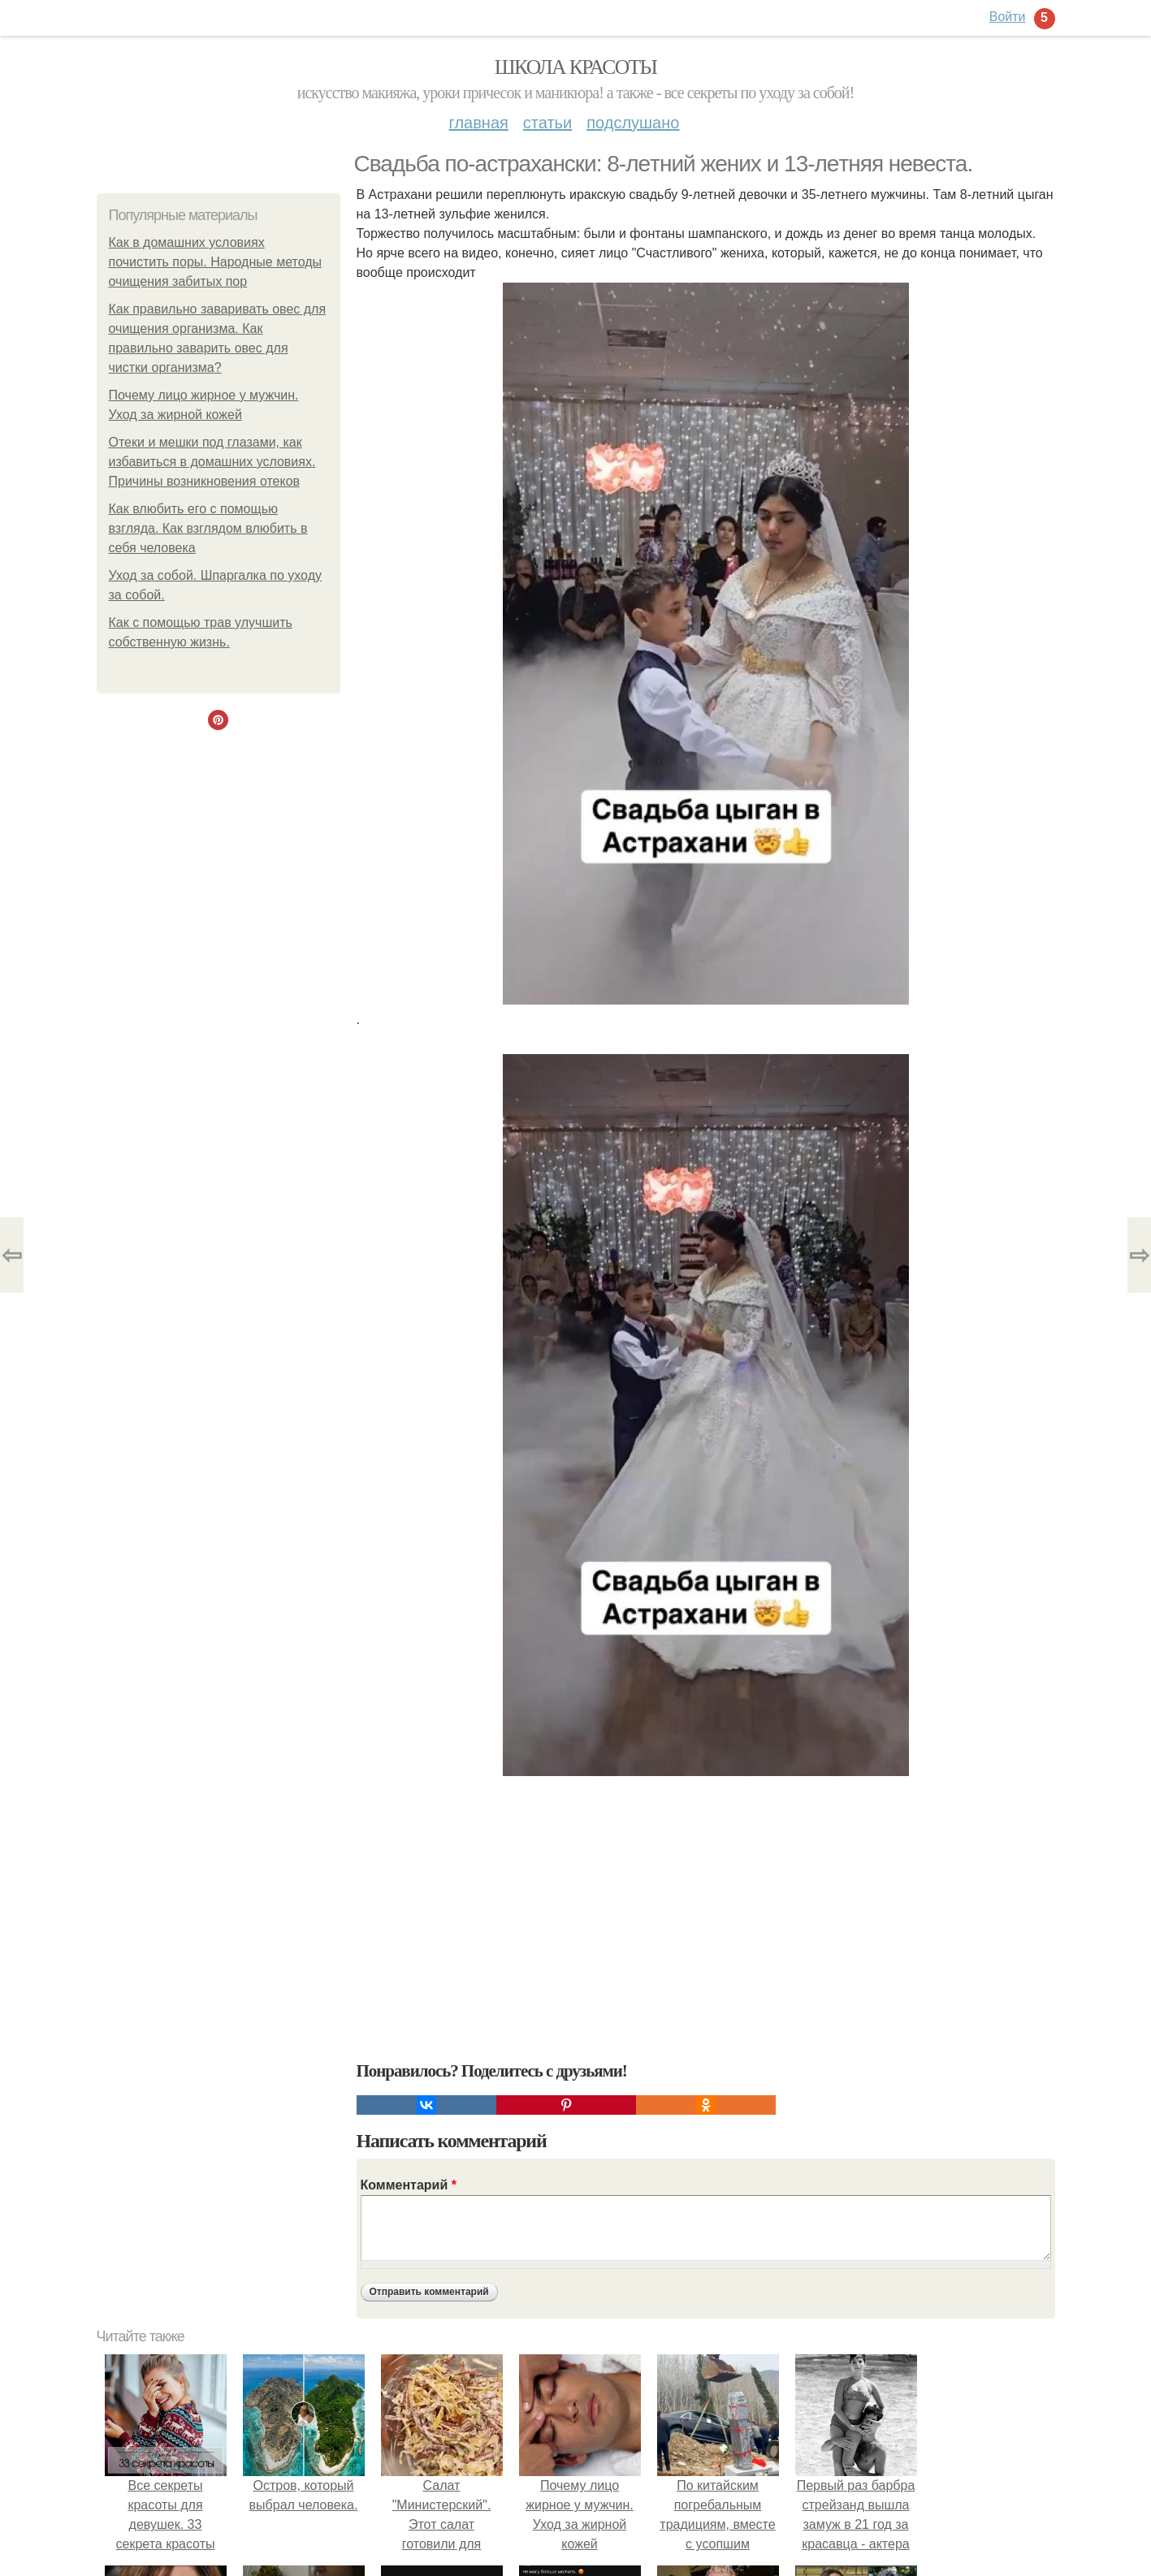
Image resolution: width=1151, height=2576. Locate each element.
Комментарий (409, 2185)
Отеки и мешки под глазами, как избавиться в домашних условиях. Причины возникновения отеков (212, 461)
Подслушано (632, 123)
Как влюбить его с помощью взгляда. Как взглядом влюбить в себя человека (208, 528)
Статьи (547, 123)
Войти (1007, 17)
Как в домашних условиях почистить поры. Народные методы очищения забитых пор (215, 262)
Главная (478, 123)
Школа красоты (576, 67)
